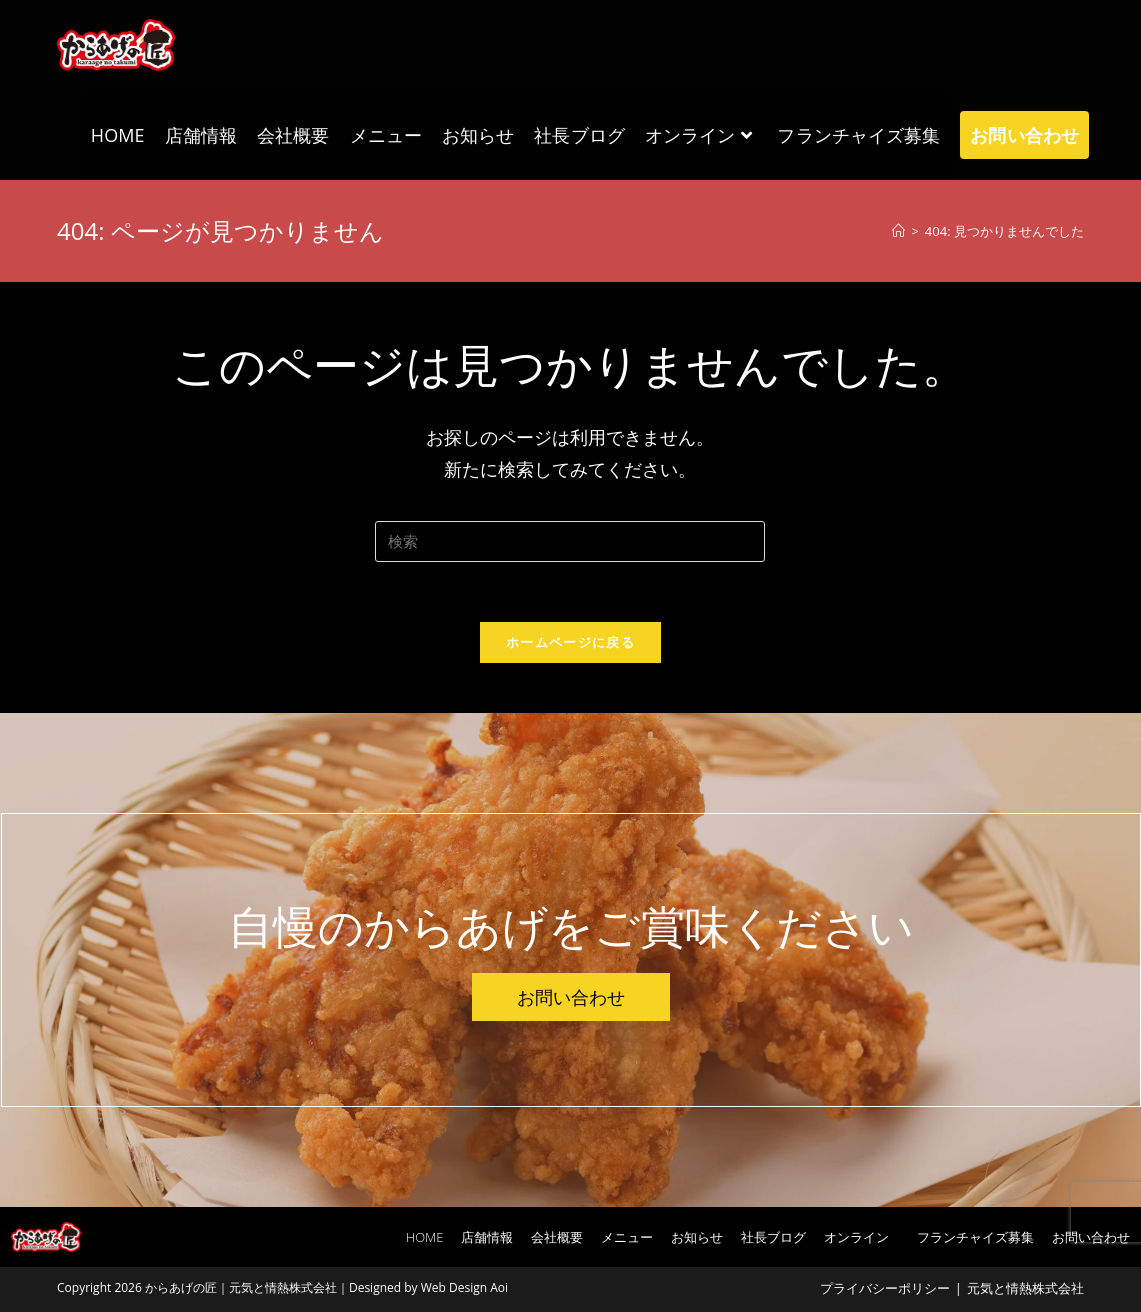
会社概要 (557, 1237)
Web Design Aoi (464, 1287)
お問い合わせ (1091, 1237)
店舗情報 (487, 1237)
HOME (425, 1237)
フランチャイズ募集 (975, 1237)
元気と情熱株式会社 (1025, 1288)
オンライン (861, 1237)
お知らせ (697, 1237)
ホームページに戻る (570, 642)
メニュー (627, 1237)
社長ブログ (773, 1237)
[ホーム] (898, 231)
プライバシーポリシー (885, 1288)
